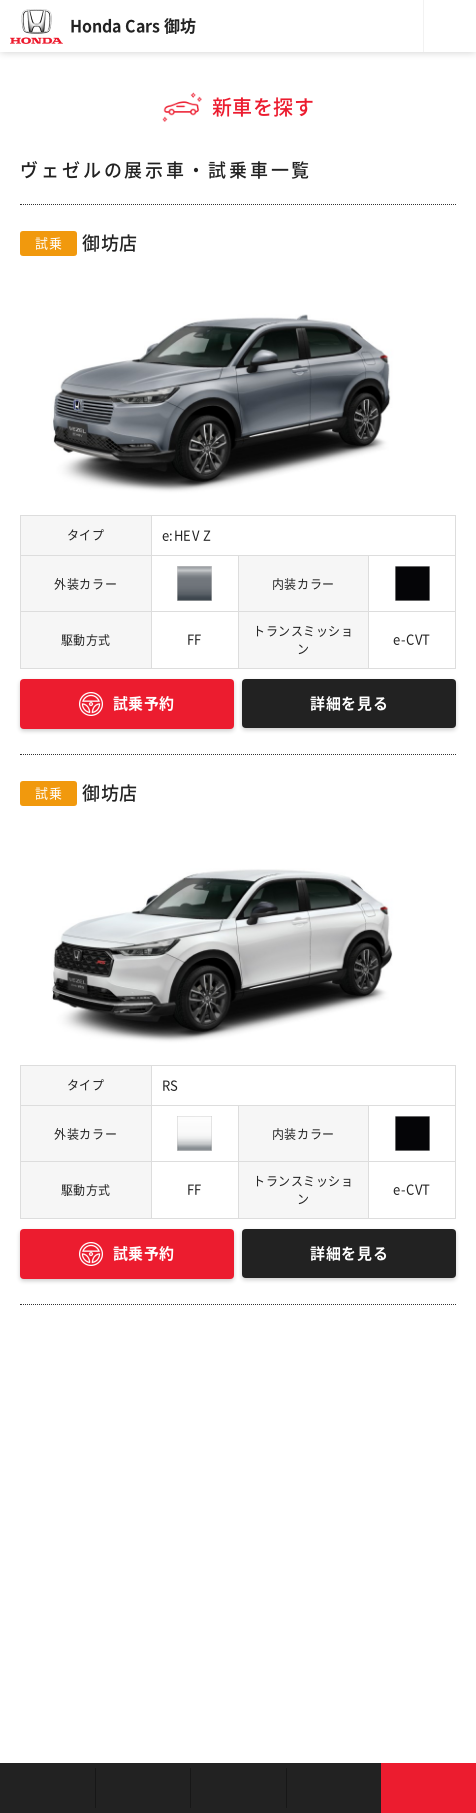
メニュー (450, 26)
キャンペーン (333, 1788)
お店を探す (47, 1788)
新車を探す (142, 1788)
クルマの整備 (237, 1788)
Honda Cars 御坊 (133, 26)
